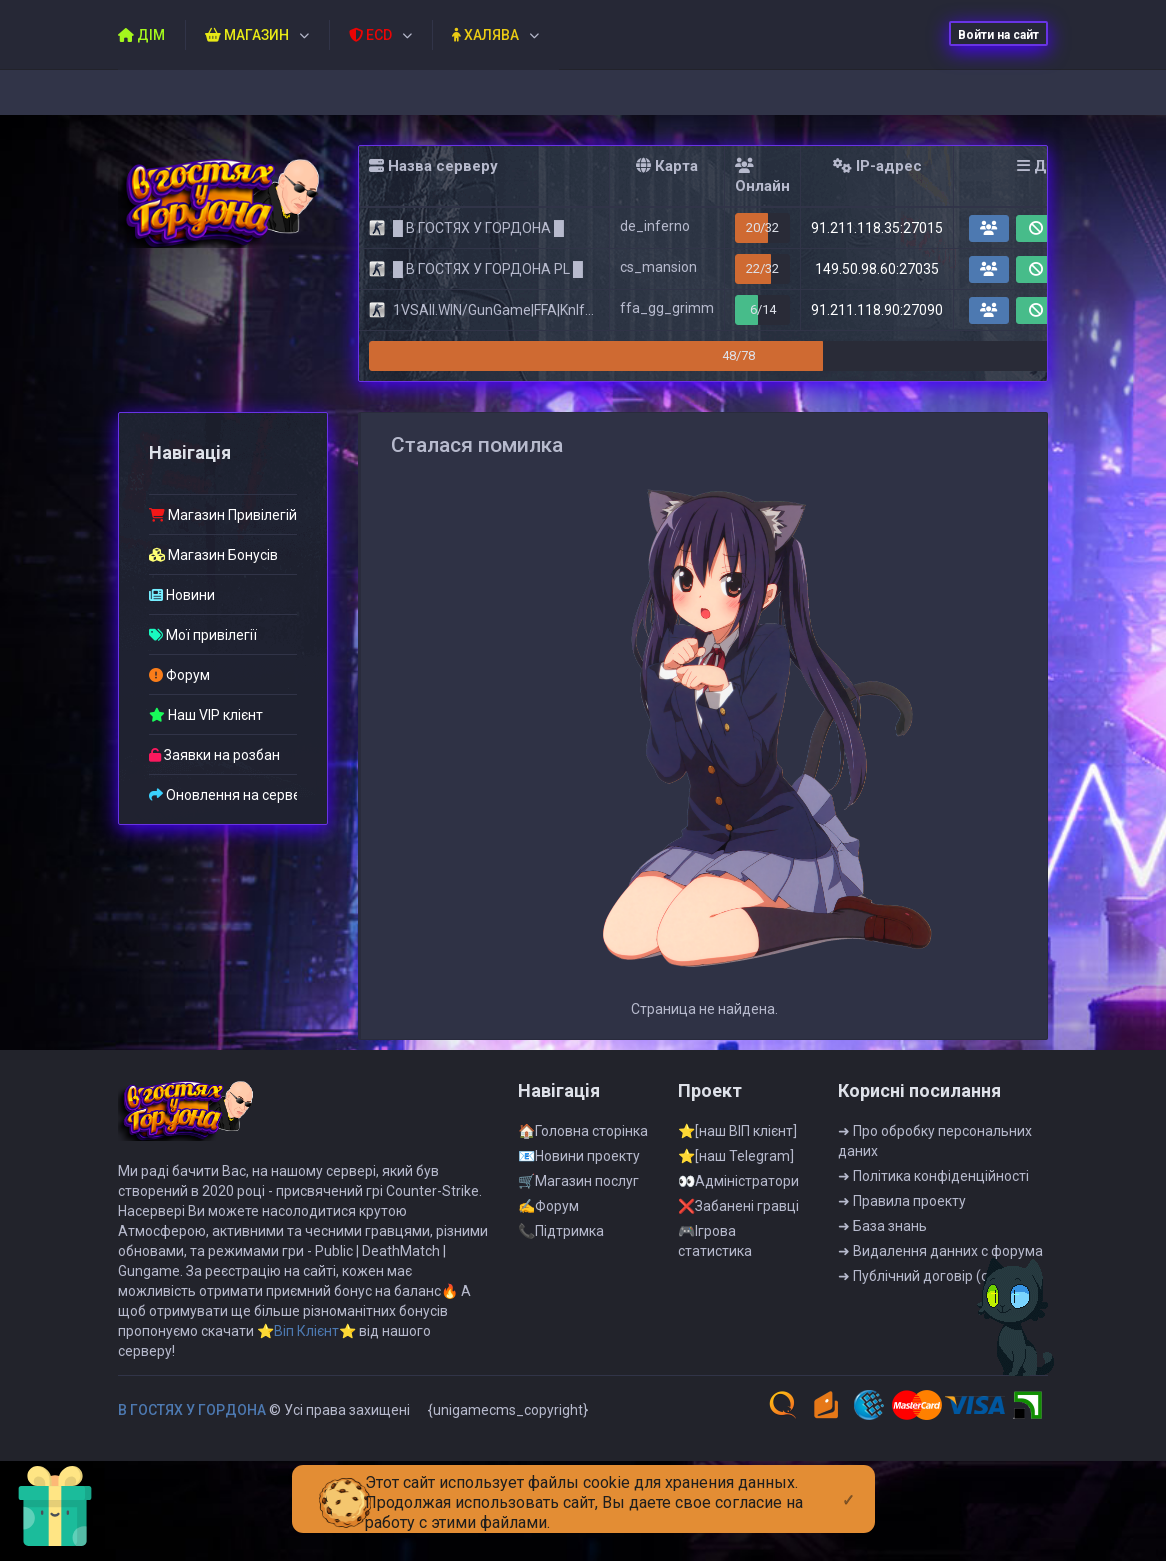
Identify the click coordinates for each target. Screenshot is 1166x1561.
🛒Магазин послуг (578, 1189)
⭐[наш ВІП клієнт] (737, 1139)
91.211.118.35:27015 (877, 228)
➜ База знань (882, 1234)
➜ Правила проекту (902, 1209)
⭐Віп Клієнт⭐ (306, 1339)
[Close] (848, 1484)
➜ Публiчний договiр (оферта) (936, 1284)
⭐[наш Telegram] (736, 1164)
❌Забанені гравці (738, 1214)
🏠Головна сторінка (583, 1139)
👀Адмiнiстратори (738, 1189)
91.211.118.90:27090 (877, 310)
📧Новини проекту (579, 1164)
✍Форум (548, 1214)
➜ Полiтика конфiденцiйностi (933, 1184)
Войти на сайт (998, 35)
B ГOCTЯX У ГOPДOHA (192, 1418)
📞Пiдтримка (561, 1239)
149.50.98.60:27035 (877, 269)
